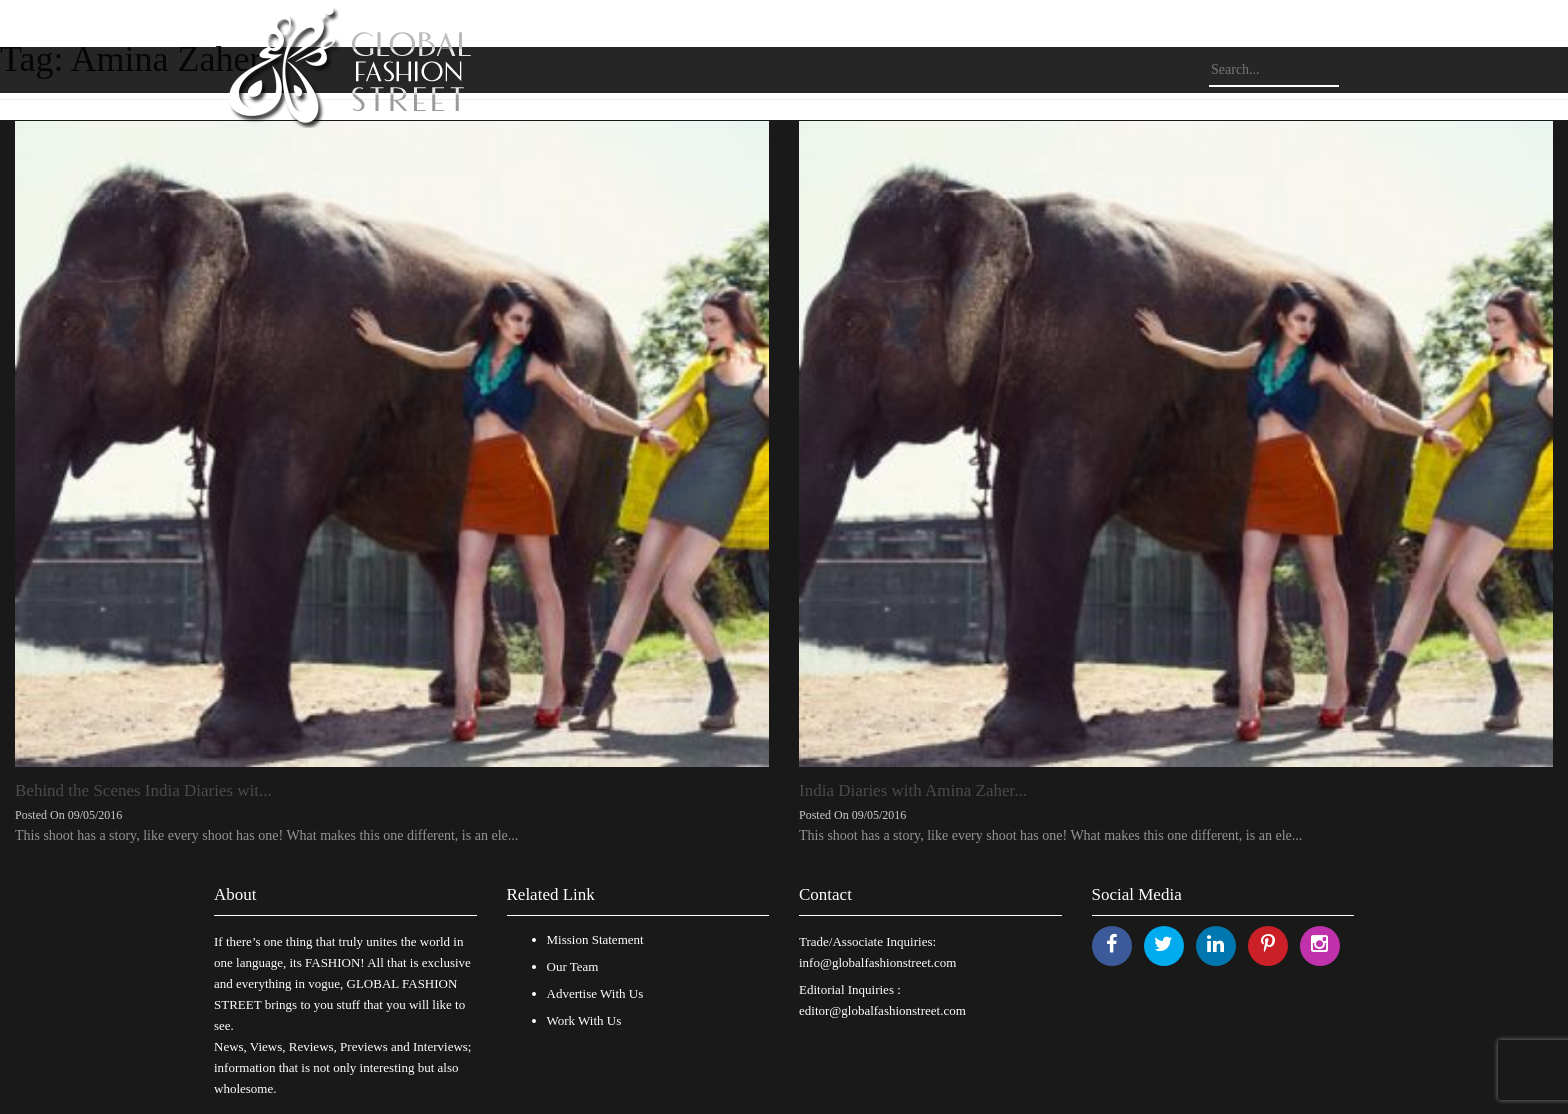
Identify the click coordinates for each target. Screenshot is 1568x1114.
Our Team (573, 966)
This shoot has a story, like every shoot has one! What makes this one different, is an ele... (266, 835)
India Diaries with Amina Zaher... (913, 790)
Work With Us (584, 1020)
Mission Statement (595, 939)
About (235, 894)
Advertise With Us (595, 993)
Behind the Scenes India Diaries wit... (143, 790)
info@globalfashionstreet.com (877, 962)
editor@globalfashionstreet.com (882, 1010)
